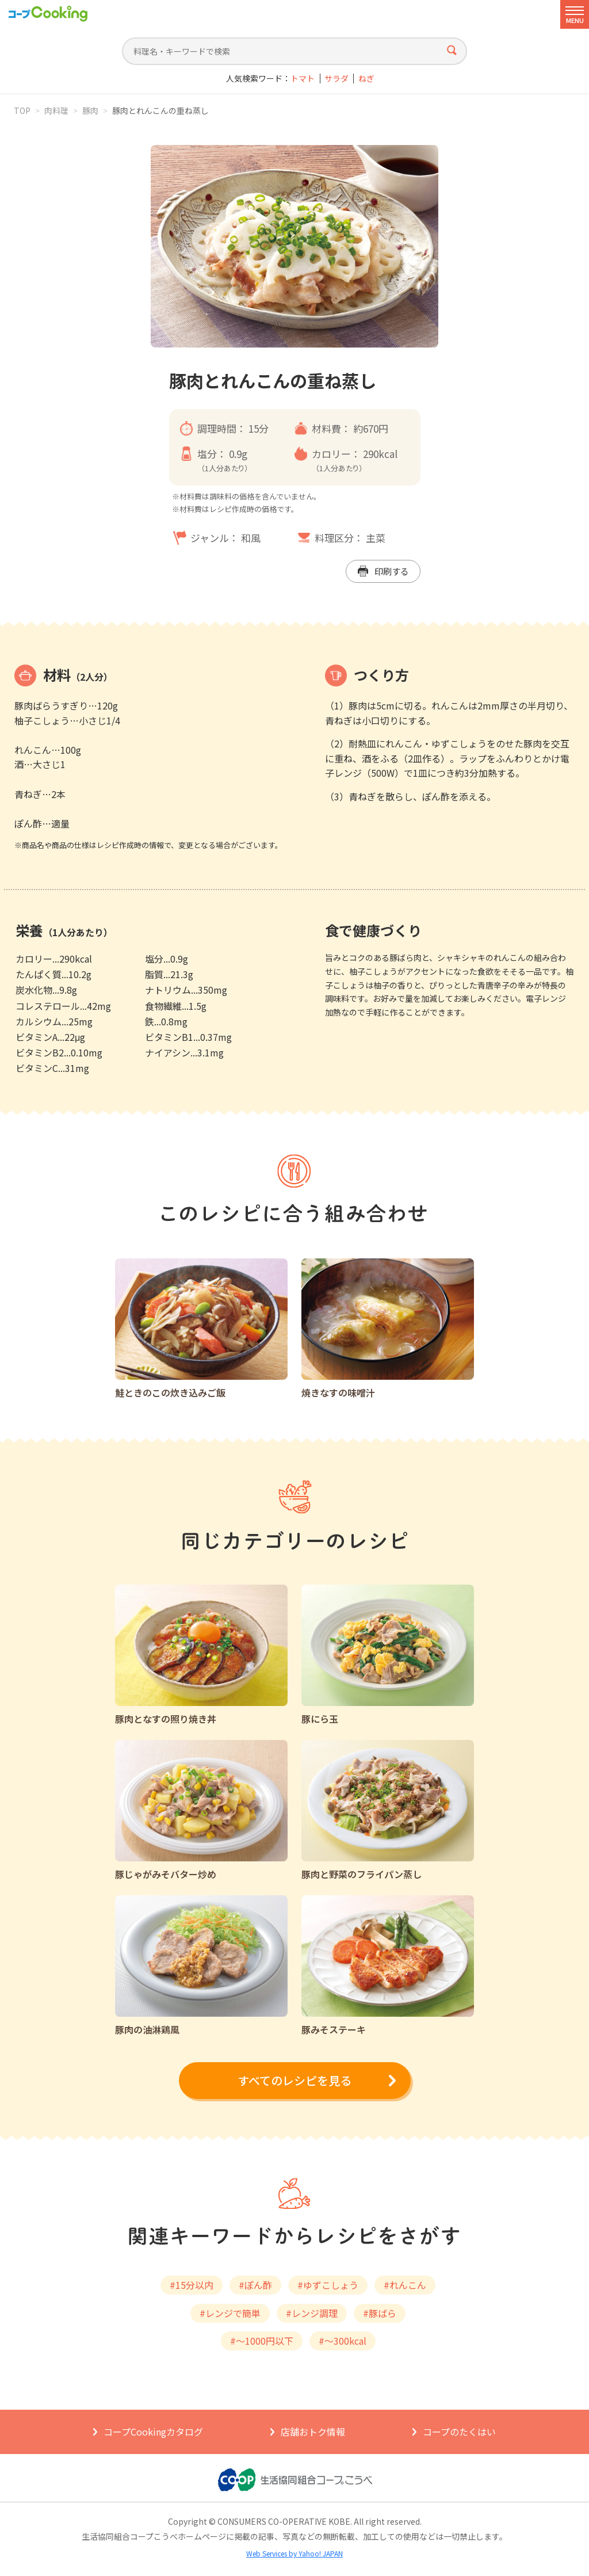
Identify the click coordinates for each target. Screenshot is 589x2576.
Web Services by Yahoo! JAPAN (294, 2553)
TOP (22, 110)
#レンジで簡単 (230, 2313)
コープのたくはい (459, 2431)
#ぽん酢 (255, 2285)
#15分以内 (191, 2285)
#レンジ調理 (312, 2313)
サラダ (336, 78)
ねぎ (366, 78)
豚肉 (90, 110)
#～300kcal (342, 2341)
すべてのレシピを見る (294, 2080)
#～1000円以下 (261, 2341)
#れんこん (405, 2285)
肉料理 (56, 110)
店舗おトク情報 (313, 2431)
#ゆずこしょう (327, 2285)
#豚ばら (379, 2313)
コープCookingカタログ (153, 2431)
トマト (302, 78)
